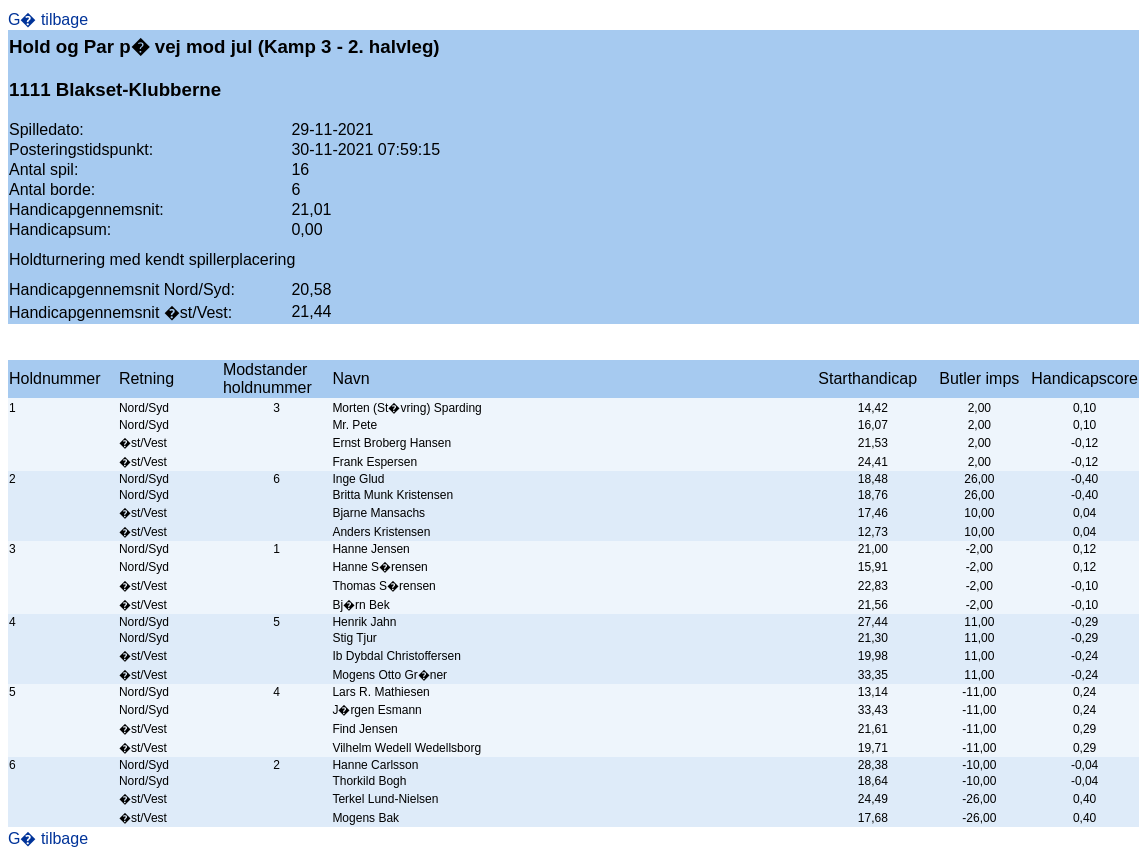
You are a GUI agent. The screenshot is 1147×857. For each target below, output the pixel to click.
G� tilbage (48, 19)
